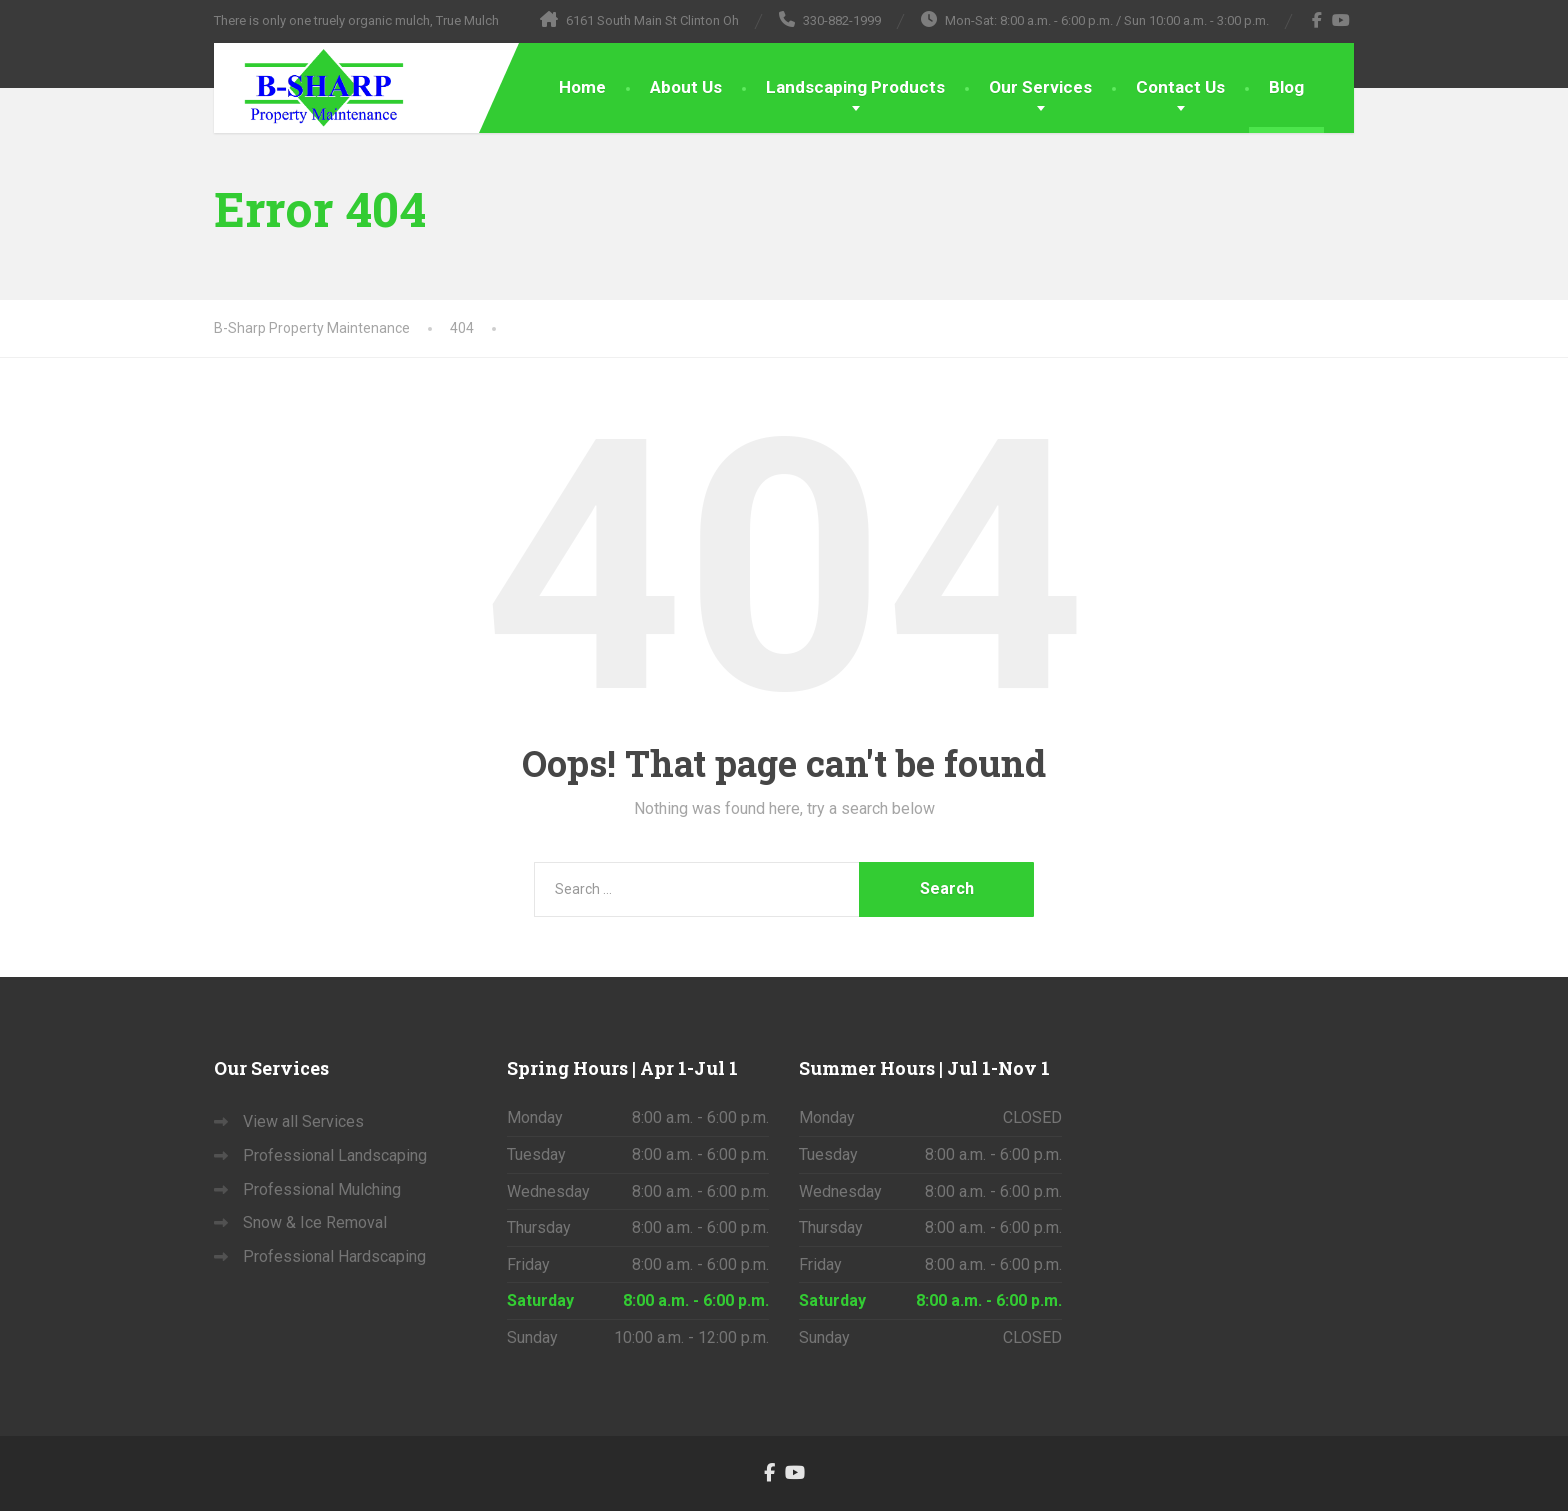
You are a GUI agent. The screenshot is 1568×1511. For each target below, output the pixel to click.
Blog (1286, 87)
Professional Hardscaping (334, 1256)
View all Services (303, 1121)
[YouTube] (1341, 20)
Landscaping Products (855, 87)
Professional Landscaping (335, 1155)
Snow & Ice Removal (315, 1222)
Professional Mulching (322, 1189)
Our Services (1040, 87)
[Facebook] (1317, 20)
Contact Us (1180, 87)
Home (582, 87)
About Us (686, 87)
